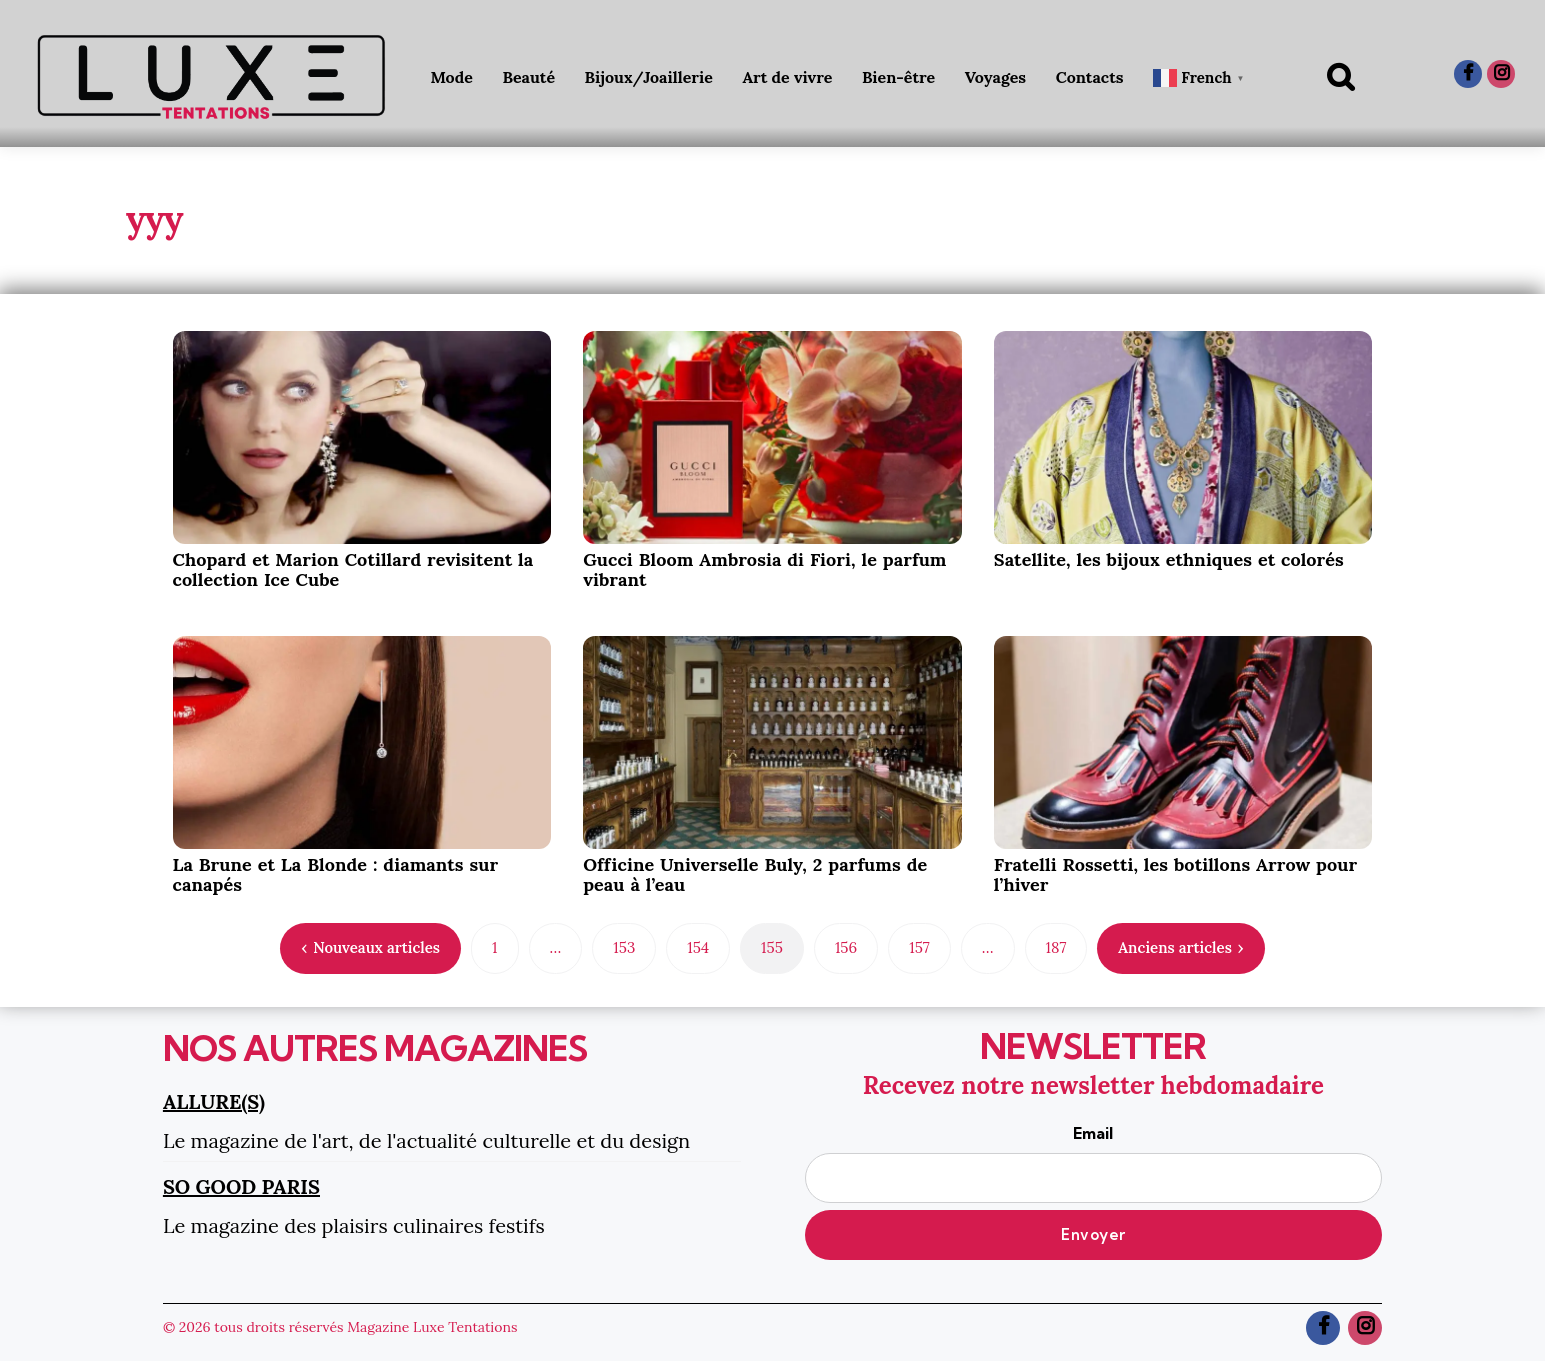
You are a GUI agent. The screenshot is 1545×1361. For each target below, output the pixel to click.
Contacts (1090, 77)
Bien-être (898, 77)
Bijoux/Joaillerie (649, 77)
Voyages (995, 77)
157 (919, 947)
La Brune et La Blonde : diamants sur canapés (336, 875)
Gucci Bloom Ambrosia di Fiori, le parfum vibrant (764, 570)
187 (1056, 947)
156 (846, 947)
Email (1094, 1163)
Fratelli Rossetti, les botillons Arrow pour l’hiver (1175, 875)
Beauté (528, 77)
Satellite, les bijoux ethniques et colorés (1169, 560)
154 (698, 947)
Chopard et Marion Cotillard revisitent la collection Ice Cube (353, 570)
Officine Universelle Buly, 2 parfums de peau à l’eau (755, 875)
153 (624, 947)
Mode (451, 77)
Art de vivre (787, 77)
